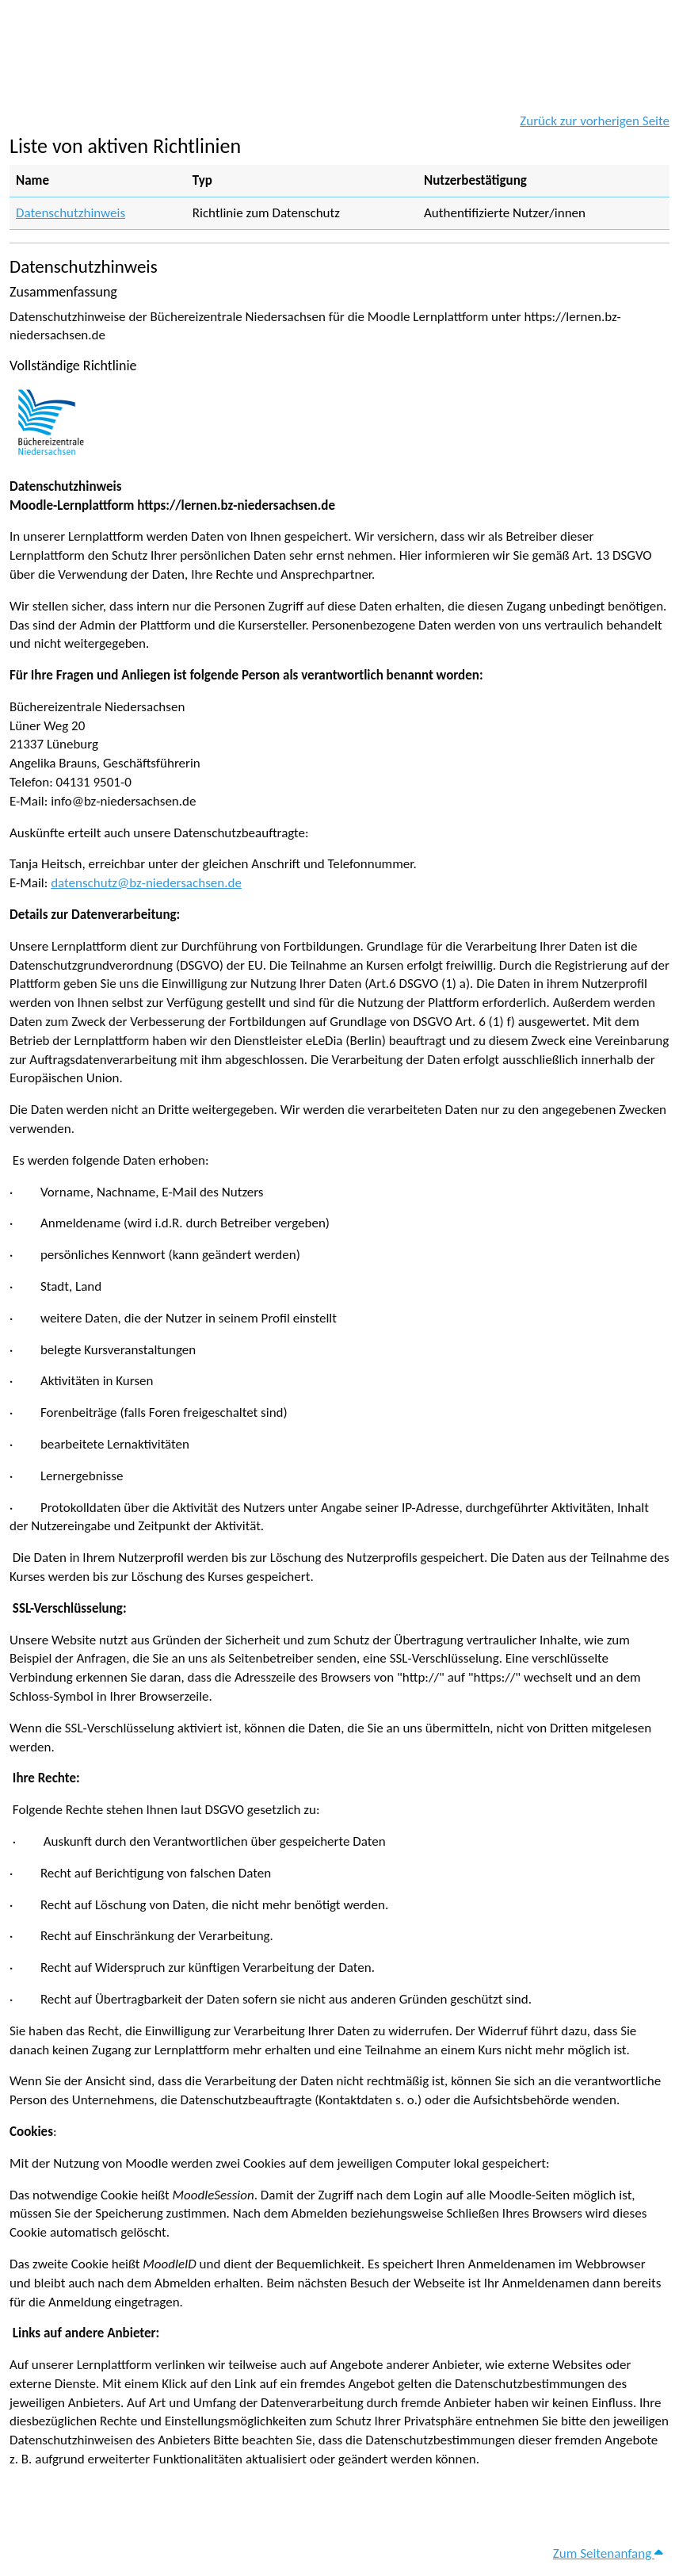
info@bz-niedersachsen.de (123, 801)
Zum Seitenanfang (608, 2553)
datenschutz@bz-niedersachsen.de (146, 883)
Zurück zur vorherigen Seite (594, 121)
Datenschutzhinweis (70, 213)
